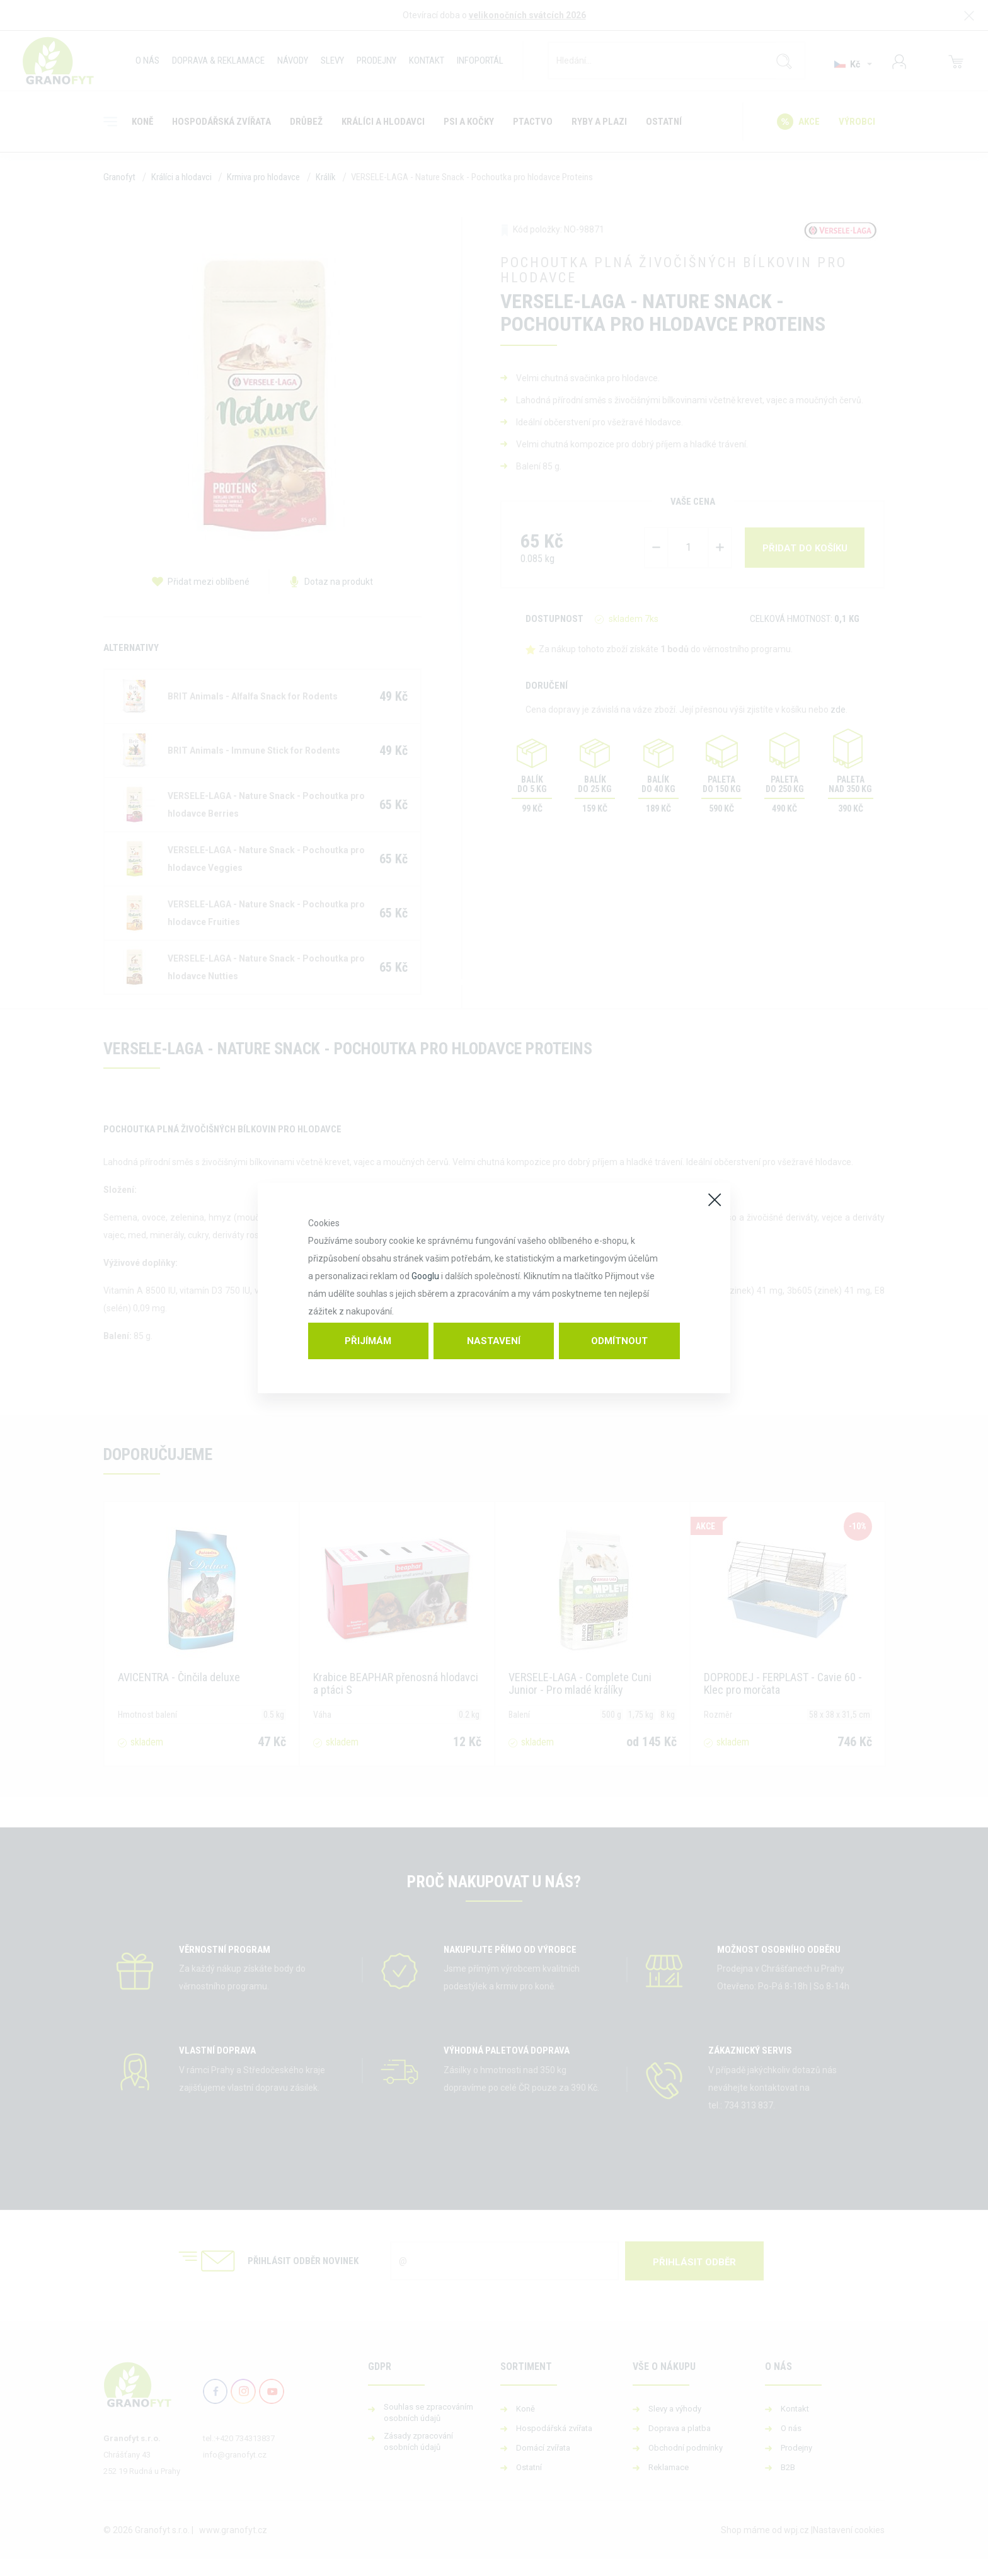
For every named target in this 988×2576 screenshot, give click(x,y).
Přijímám (368, 1341)
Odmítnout (619, 1341)
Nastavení (493, 1341)
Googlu (425, 1276)
